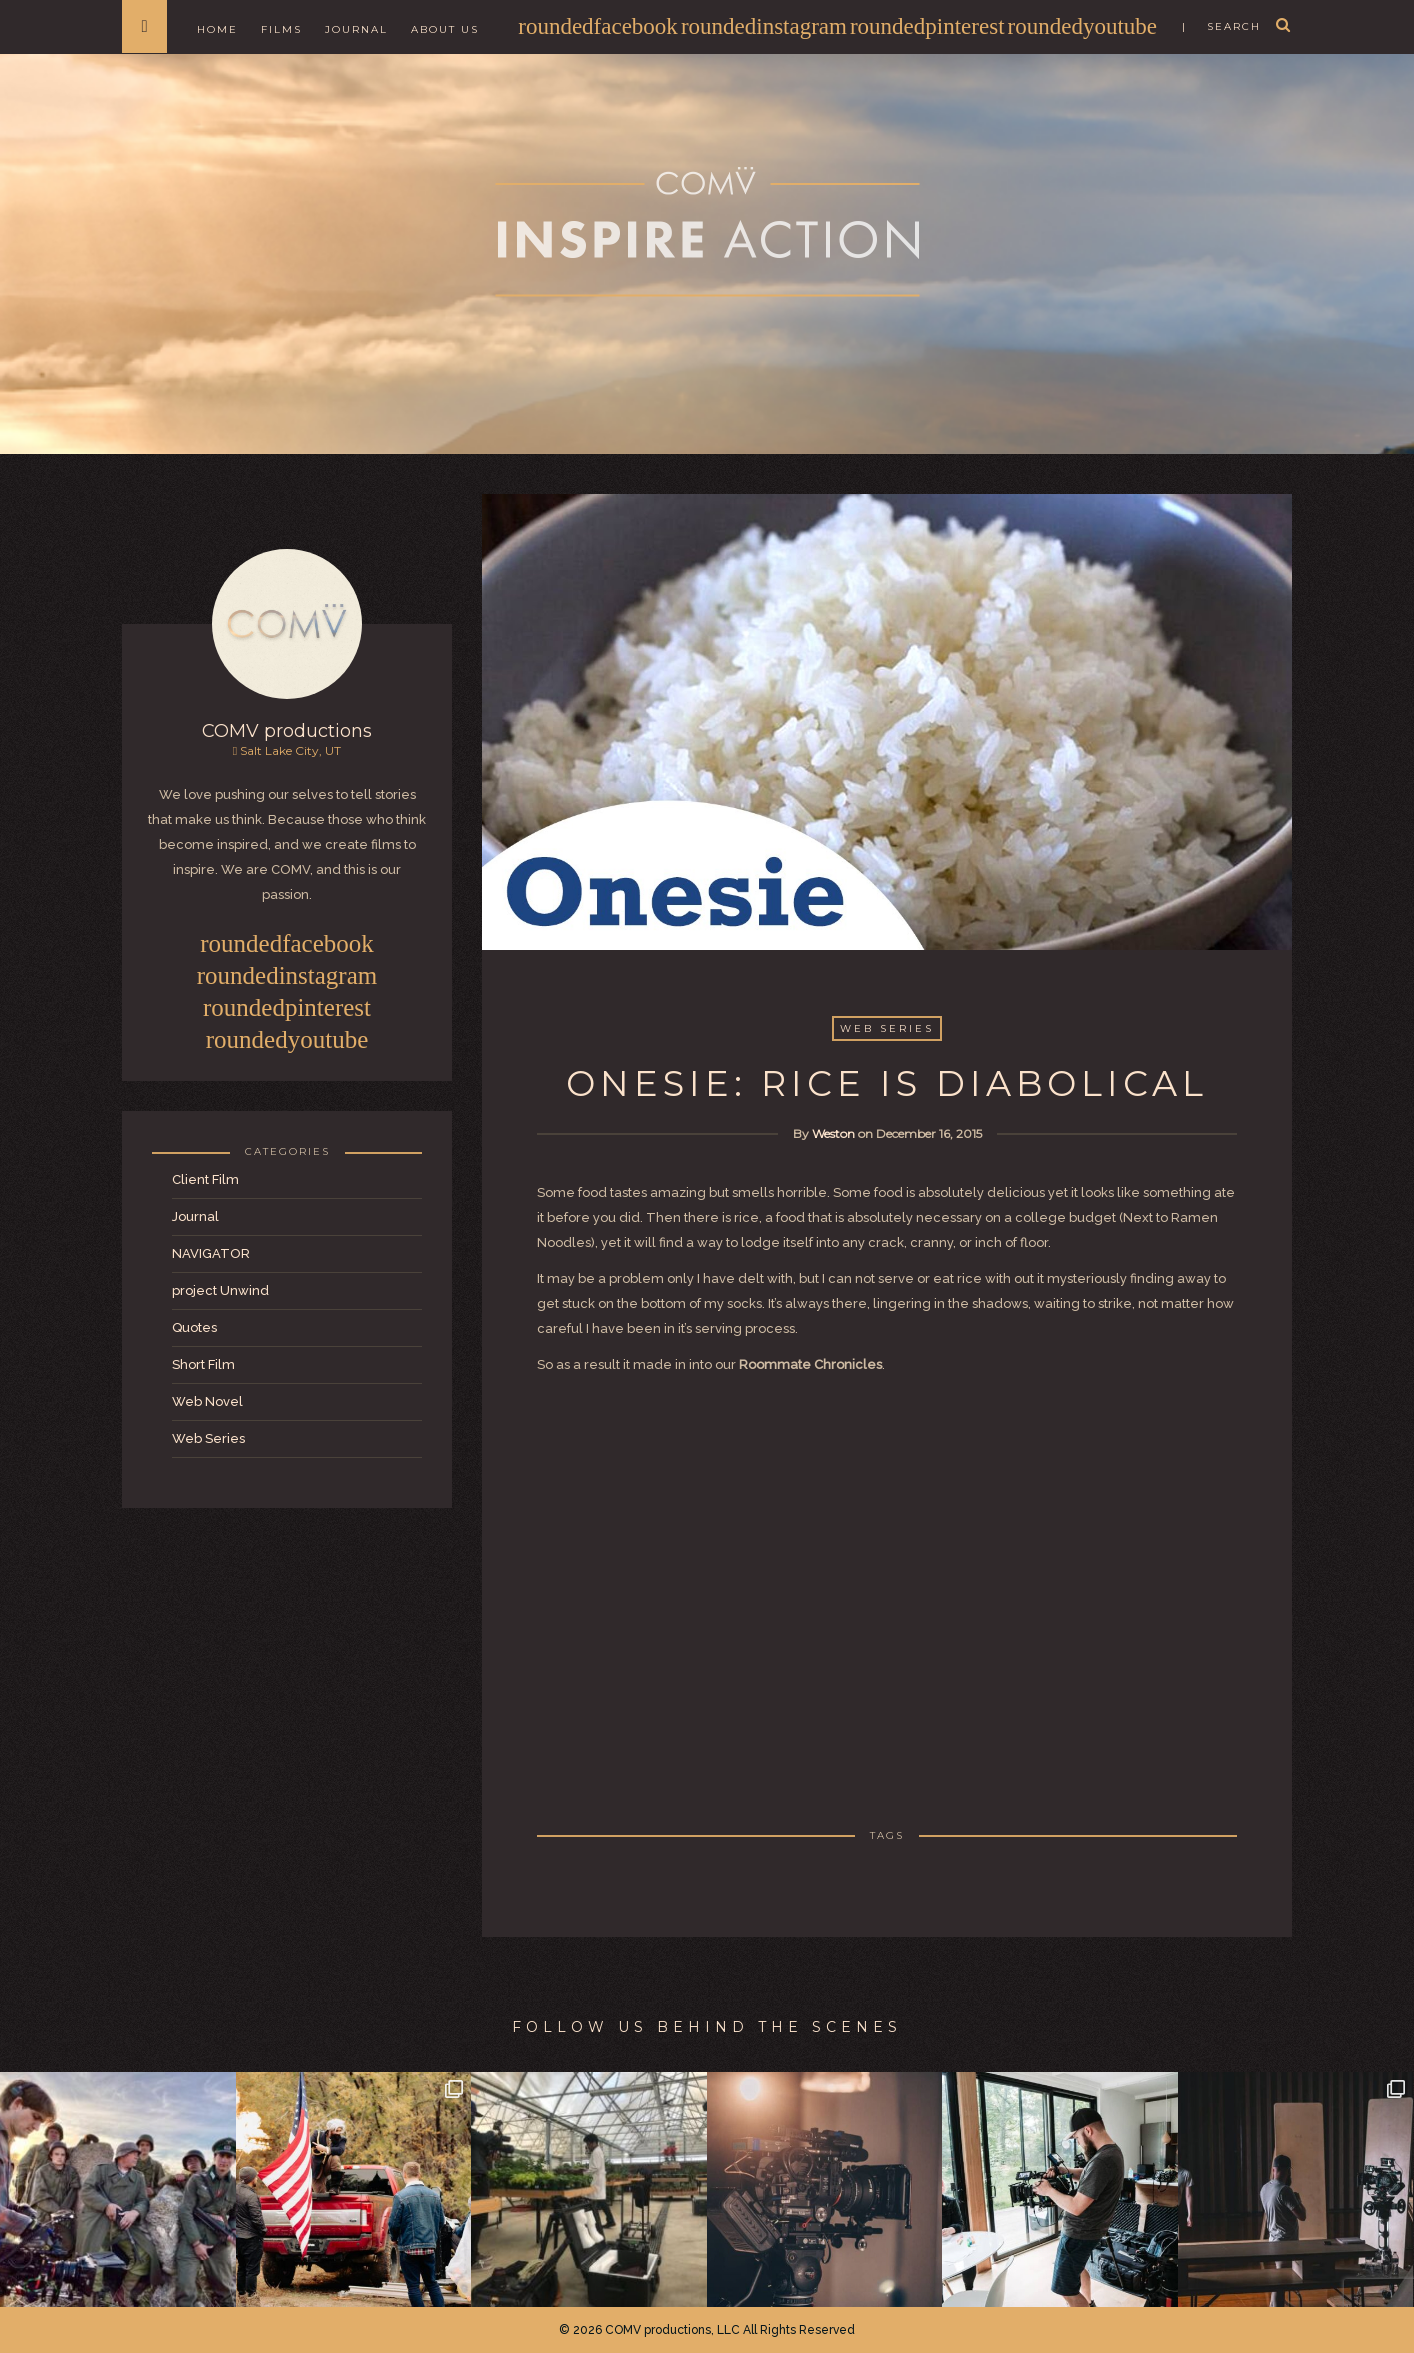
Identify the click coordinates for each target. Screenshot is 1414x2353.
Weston (833, 1133)
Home (217, 29)
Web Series (208, 1438)
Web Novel (207, 1401)
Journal (356, 29)
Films (281, 29)
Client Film (205, 1179)
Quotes (194, 1327)
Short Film (203, 1364)
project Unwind (220, 1290)
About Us (445, 29)
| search (1221, 26)
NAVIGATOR (211, 1253)
